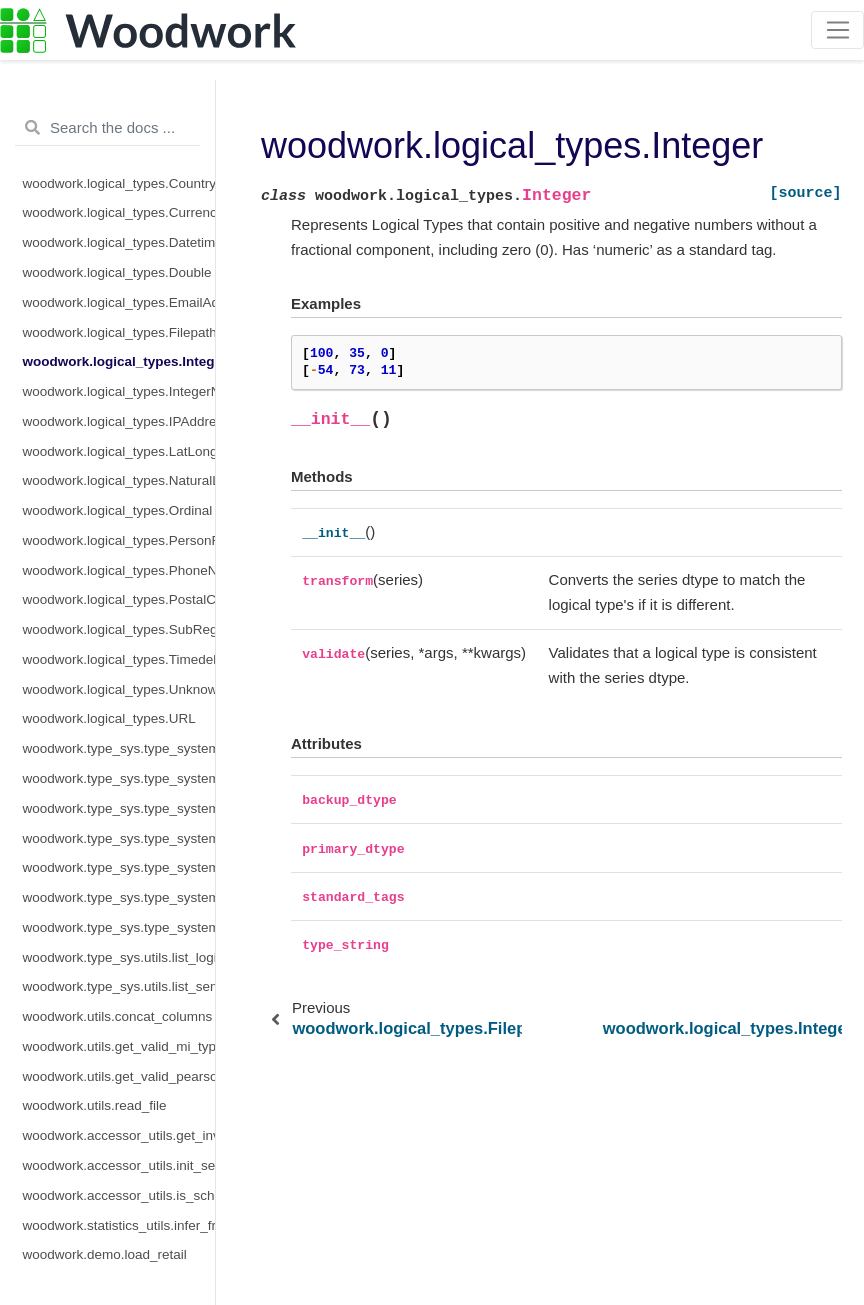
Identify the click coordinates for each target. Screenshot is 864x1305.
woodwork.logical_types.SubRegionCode (119, 629)
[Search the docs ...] (107, 128)
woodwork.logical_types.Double (117, 272)
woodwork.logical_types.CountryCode (119, 183)
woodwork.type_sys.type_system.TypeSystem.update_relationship (119, 927)
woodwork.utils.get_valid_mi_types (119, 1046)
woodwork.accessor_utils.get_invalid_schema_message (119, 1135)
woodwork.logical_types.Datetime (119, 242)
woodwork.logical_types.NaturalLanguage (119, 480)
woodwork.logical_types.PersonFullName (119, 540)
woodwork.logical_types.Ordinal (118, 510)
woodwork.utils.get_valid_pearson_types (119, 1076)
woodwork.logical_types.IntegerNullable (119, 391)
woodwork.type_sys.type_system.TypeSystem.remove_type (119, 838)
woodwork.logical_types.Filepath (119, 332)
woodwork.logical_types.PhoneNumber (119, 570)
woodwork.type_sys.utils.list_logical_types (119, 957)
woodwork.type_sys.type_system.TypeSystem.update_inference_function (119, 897)
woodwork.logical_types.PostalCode (119, 599)
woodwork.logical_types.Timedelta (119, 659)
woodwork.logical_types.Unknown (119, 689)
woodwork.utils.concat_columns (118, 1016)
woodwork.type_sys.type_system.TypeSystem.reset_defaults (119, 867)
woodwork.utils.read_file (95, 1105)
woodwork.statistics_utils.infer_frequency (119, 1225)
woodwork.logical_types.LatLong (119, 451)
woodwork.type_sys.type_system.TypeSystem (119, 748)
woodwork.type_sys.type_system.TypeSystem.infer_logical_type (119, 808)
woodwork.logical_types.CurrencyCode (119, 212)
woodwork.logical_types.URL (109, 718)
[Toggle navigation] (837, 30)
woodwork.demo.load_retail (105, 1254)
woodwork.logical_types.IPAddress (119, 421)
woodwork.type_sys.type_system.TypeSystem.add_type (119, 778)
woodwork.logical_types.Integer (119, 361)
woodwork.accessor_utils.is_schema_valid (119, 1195)
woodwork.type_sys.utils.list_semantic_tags (119, 986)
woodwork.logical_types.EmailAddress (119, 302)
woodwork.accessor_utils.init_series (119, 1165)
